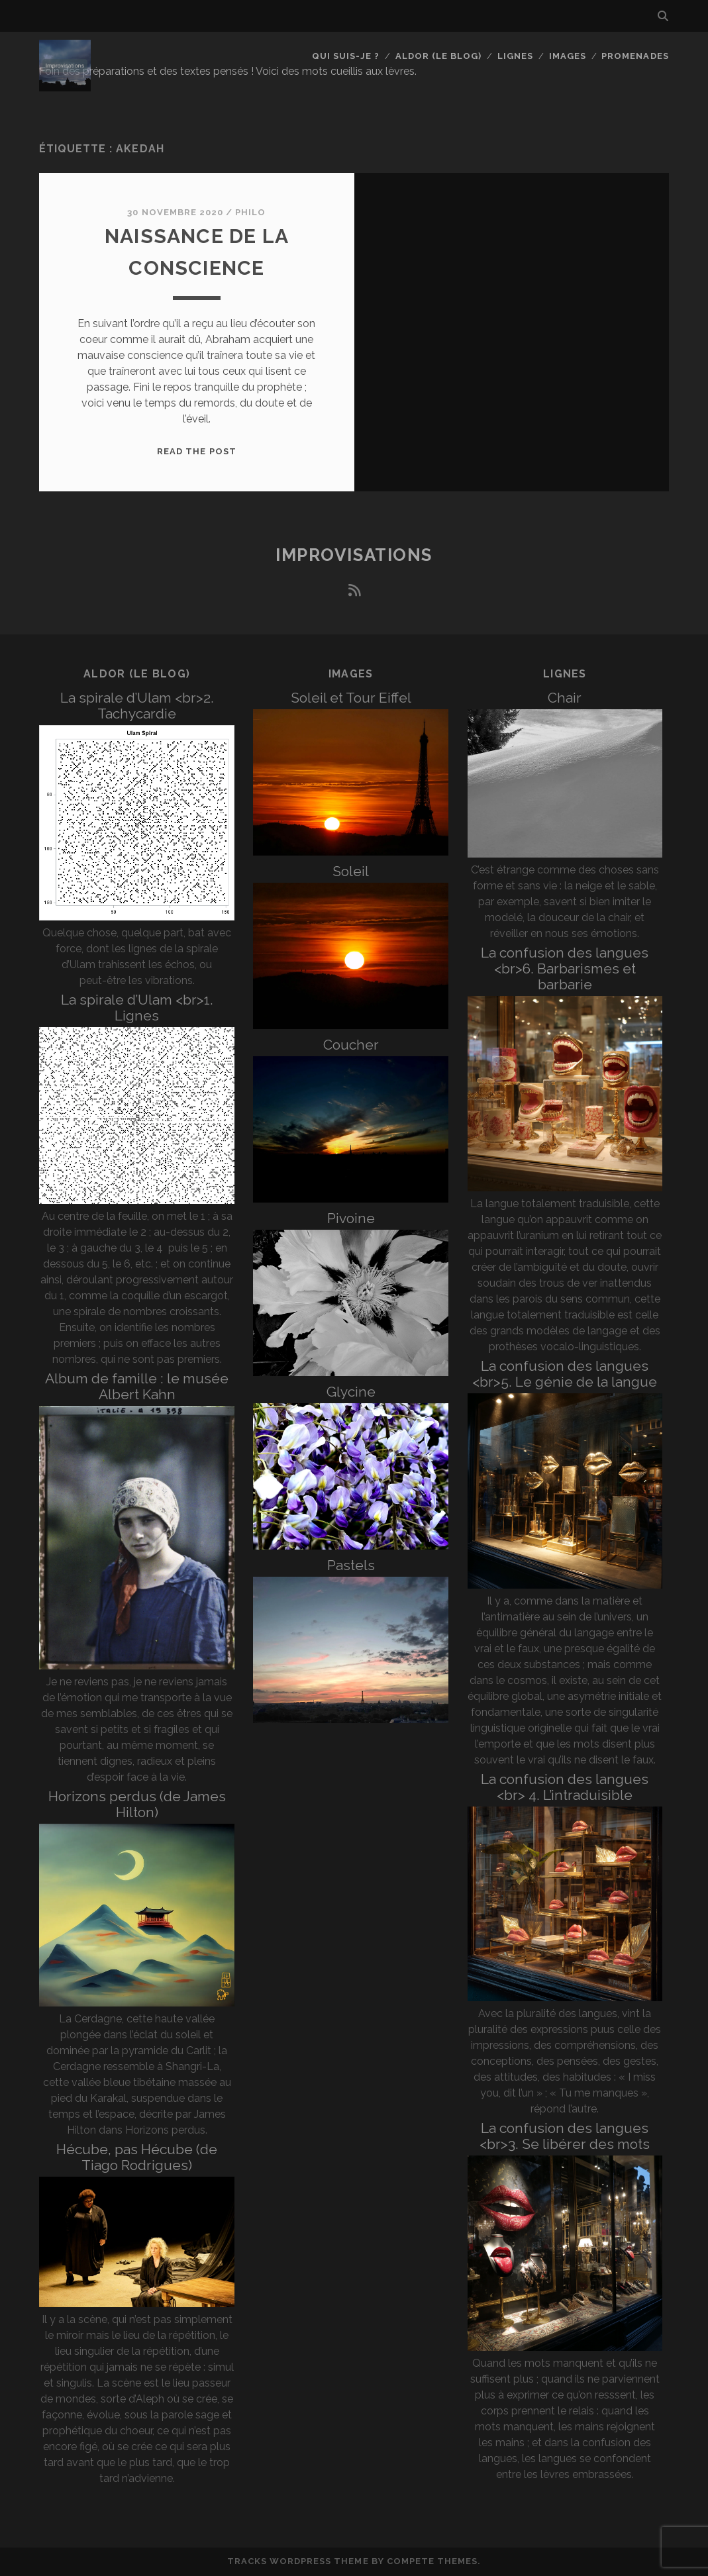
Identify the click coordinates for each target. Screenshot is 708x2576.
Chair (565, 697)
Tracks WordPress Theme (298, 2561)
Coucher (351, 1044)
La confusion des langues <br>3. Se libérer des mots (565, 2136)
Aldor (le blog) (438, 56)
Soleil (350, 871)
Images (567, 56)
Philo (250, 212)
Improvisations (354, 555)
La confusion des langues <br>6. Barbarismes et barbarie (564, 968)
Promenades (634, 56)
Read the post (196, 451)
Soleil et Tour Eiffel (351, 697)
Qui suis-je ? (346, 56)
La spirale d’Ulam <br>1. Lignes (137, 1007)
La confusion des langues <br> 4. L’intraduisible (564, 1787)
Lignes (515, 56)
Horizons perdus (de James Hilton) (137, 1804)
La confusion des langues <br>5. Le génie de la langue (564, 1374)
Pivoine (351, 1218)
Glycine (351, 1391)
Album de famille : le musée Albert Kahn (136, 1386)
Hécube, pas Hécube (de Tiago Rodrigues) (136, 2157)
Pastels (351, 1565)
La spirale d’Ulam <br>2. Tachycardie (137, 705)
